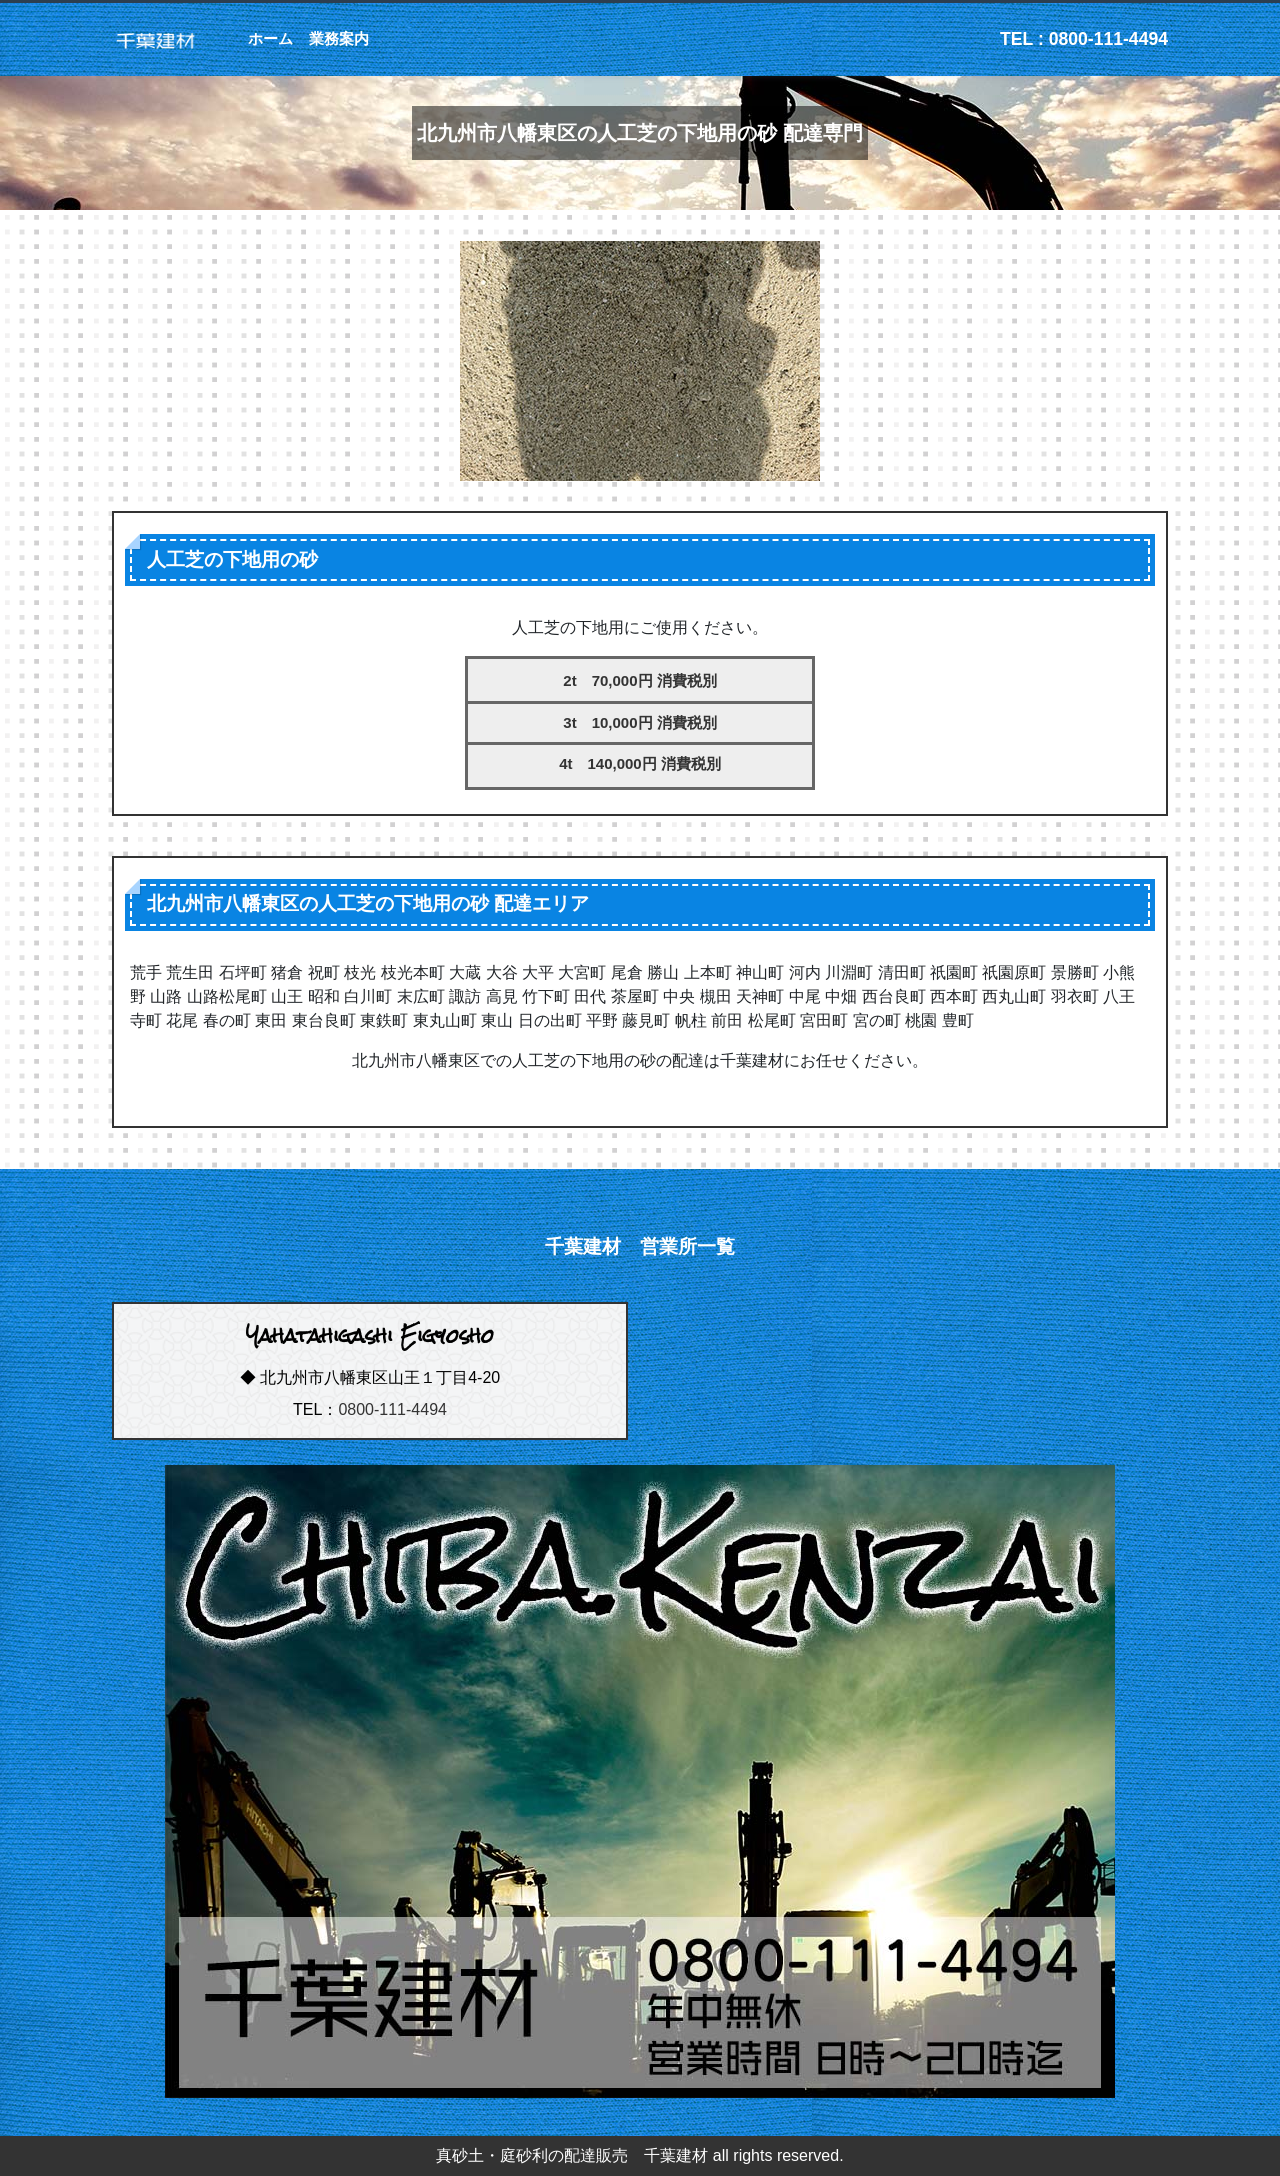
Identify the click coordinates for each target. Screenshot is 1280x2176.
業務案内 (339, 38)
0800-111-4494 (392, 1409)
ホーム (270, 38)
